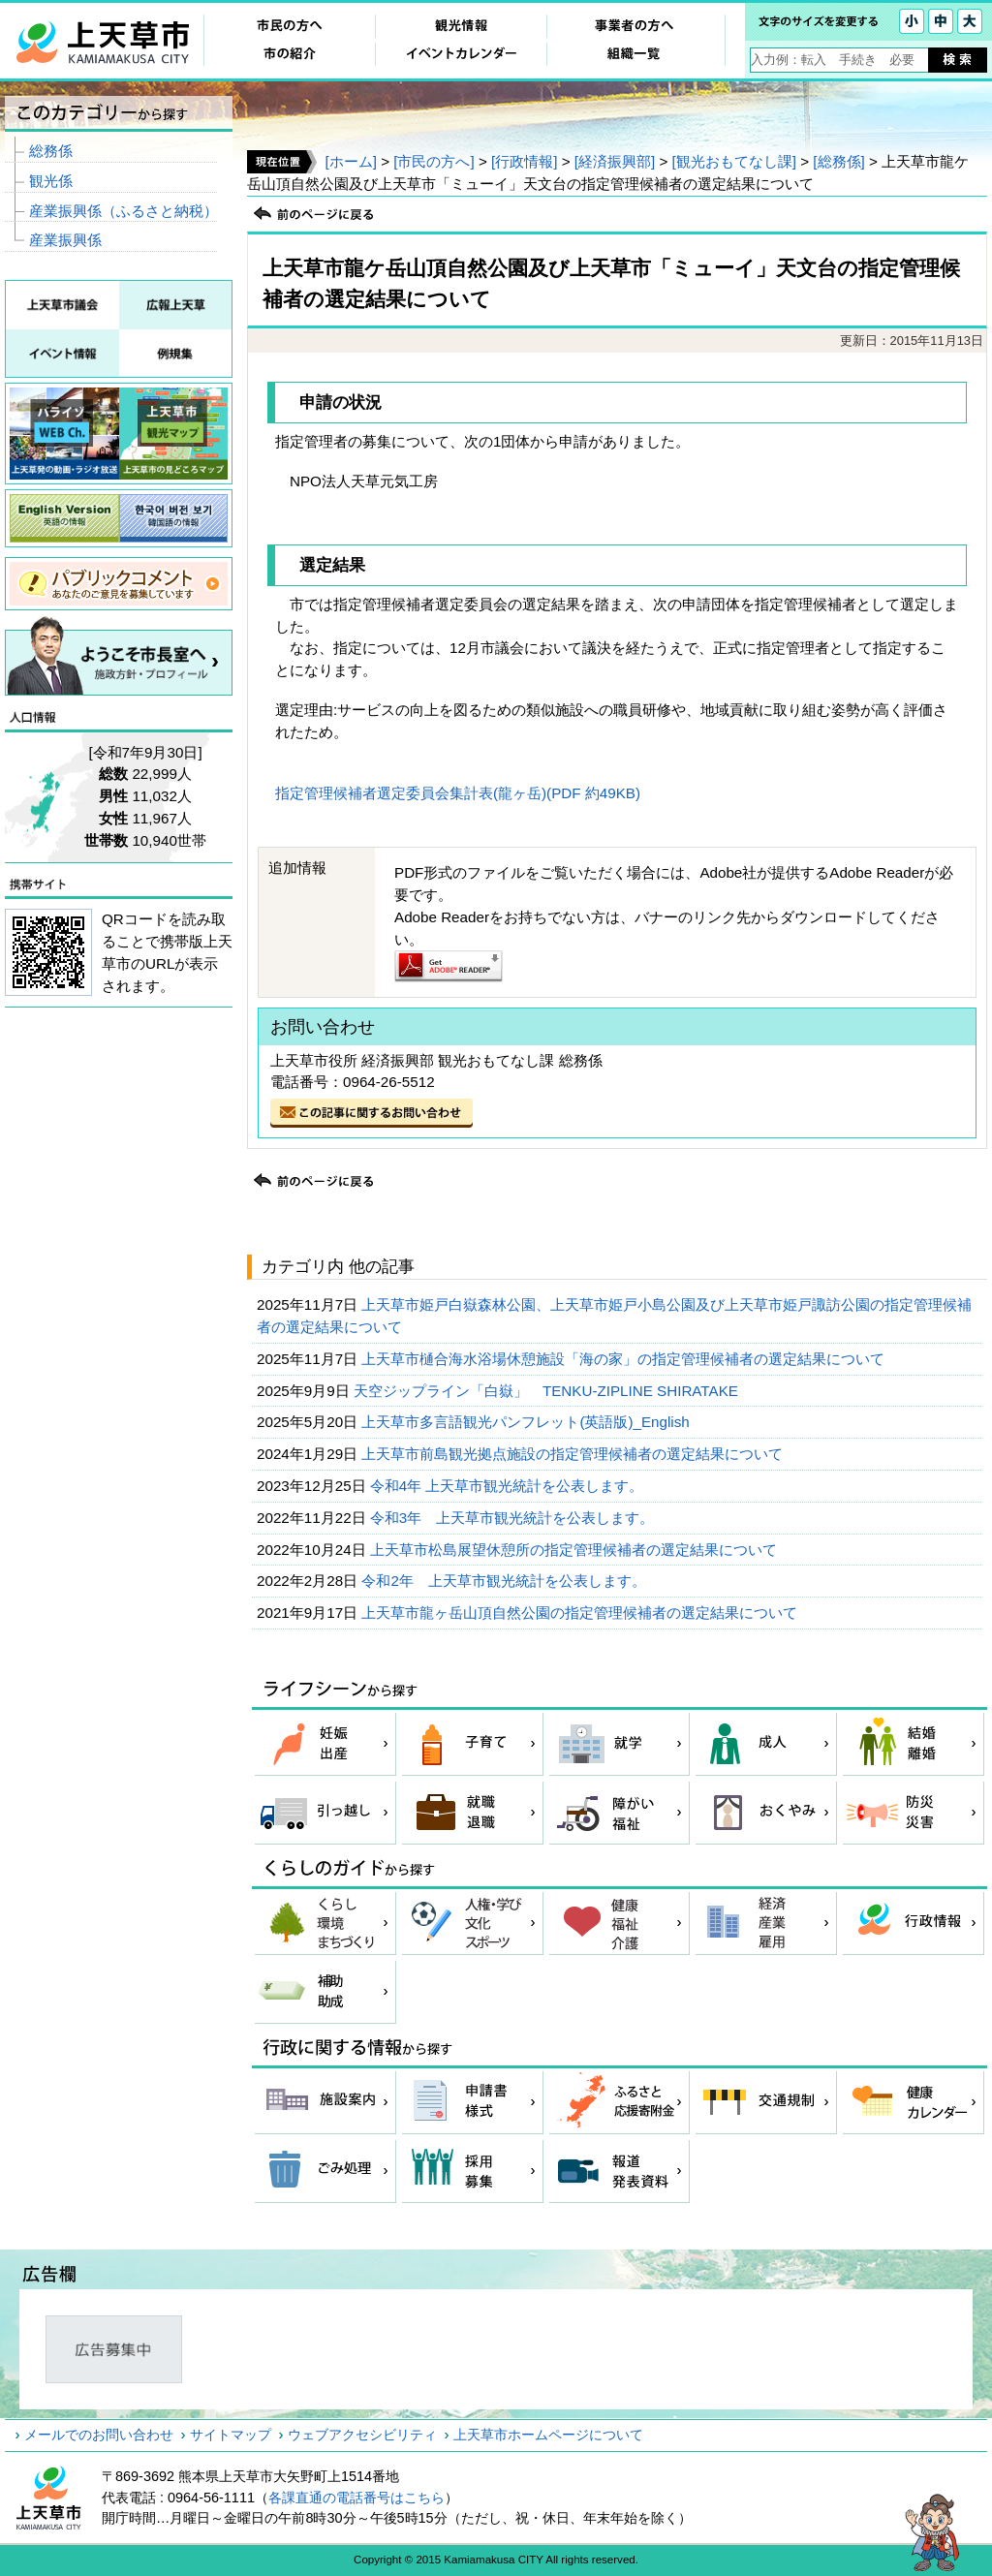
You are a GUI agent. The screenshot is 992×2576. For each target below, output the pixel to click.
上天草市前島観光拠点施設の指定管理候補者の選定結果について (574, 1453)
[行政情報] (524, 161)
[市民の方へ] (433, 161)
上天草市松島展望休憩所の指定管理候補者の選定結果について (575, 1549)
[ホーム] (350, 161)
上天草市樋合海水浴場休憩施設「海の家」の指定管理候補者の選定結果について (624, 1358)
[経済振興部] (614, 161)
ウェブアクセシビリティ (362, 2434)
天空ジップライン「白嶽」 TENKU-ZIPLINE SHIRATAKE (548, 1390)
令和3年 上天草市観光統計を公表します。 (514, 1517)
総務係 (51, 150)
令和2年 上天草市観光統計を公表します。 (505, 1580)
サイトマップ (230, 2434)
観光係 (51, 180)
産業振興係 (65, 240)
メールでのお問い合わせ (98, 2434)
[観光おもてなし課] (734, 161)
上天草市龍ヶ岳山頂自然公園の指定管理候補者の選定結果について (581, 1612)
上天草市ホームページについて (548, 2434)
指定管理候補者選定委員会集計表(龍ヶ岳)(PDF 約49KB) (457, 793)
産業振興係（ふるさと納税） (123, 210)
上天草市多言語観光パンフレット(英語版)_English (527, 1421)
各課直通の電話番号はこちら (356, 2497)
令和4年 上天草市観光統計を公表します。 (509, 1485)
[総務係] (838, 161)
